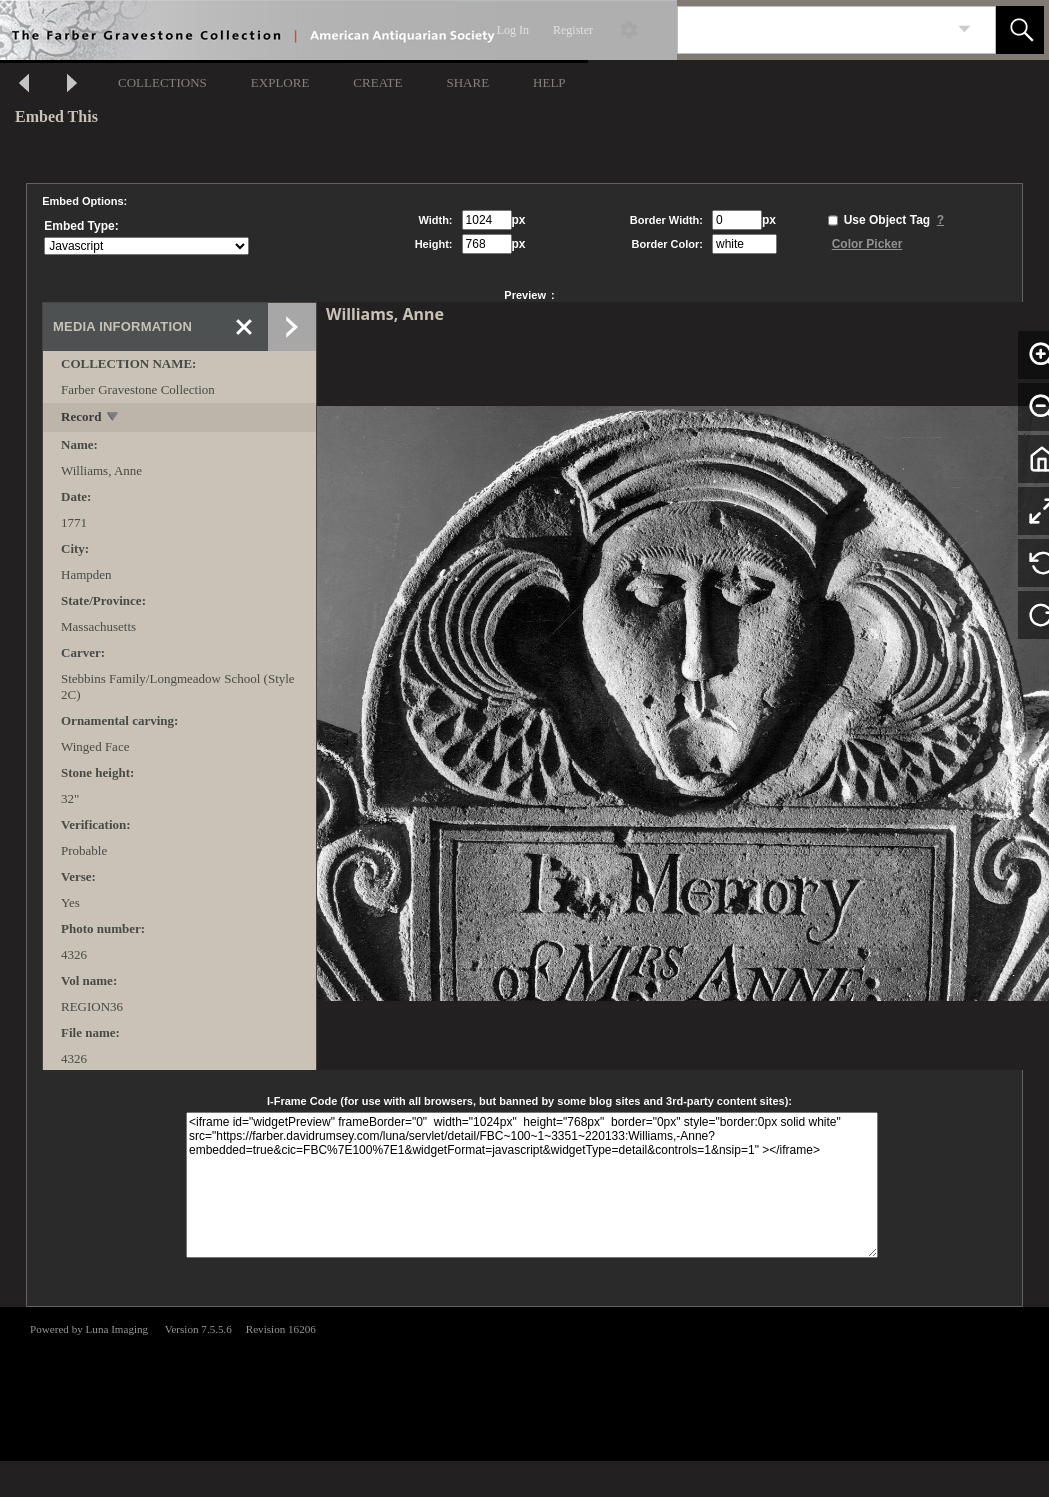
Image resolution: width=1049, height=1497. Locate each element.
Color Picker (867, 244)
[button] (1020, 30)
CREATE (377, 82)
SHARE (467, 82)
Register (573, 30)
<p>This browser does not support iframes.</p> (524, 1382)
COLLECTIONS (162, 82)
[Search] (813, 30)
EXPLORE (280, 82)
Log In (513, 30)
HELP (549, 82)
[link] (964, 29)
